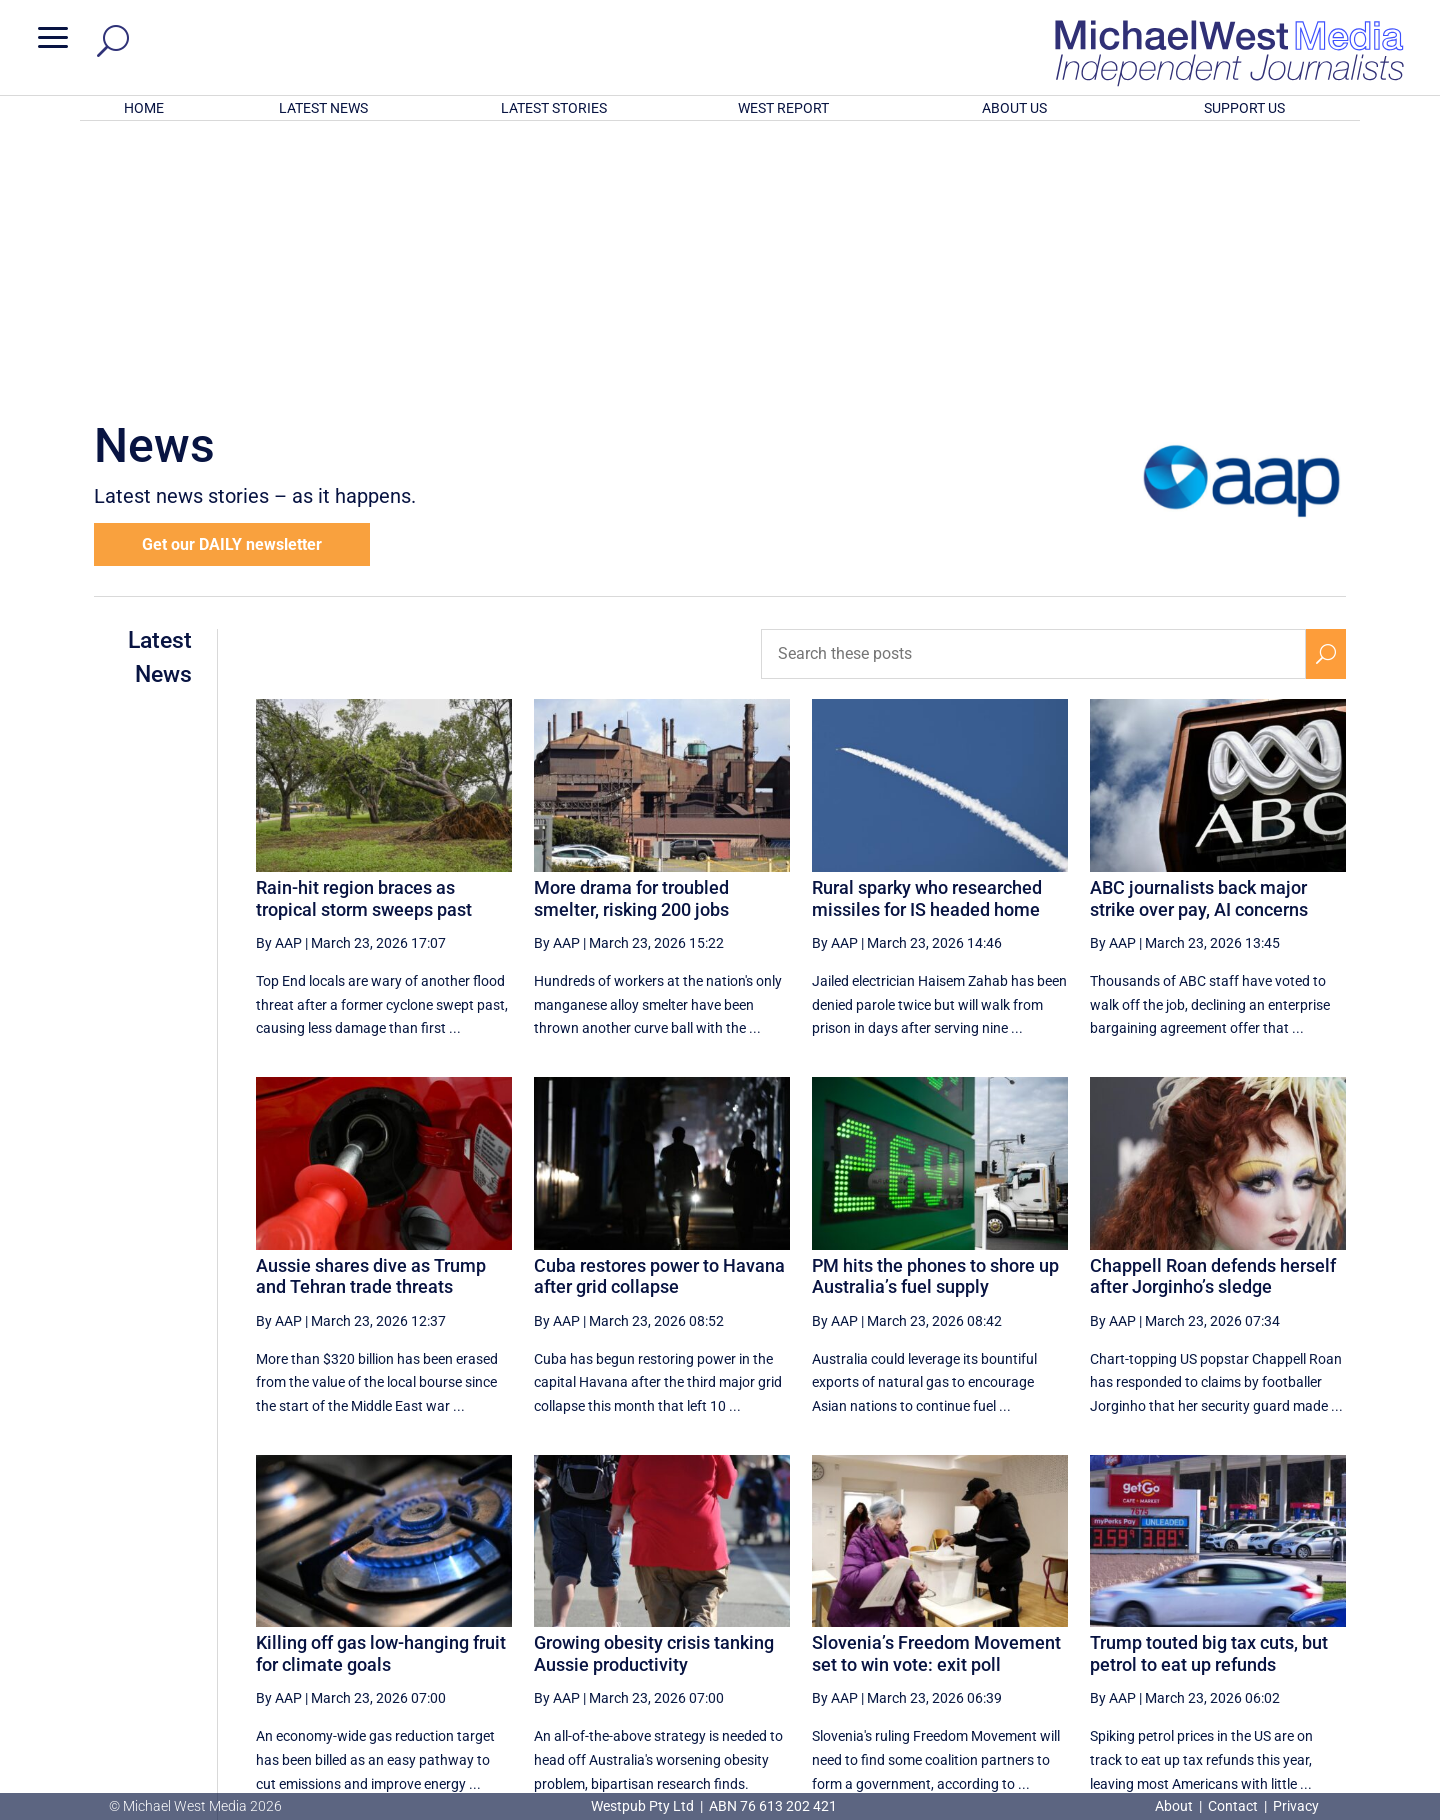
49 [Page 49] (929, 1610)
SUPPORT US (1244, 108)
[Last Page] (1323, 1609)
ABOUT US (1014, 108)
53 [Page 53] (1131, 1610)
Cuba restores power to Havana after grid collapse (659, 1014)
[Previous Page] (883, 1609)
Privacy (1296, 1806)
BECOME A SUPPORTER (1336, 1684)
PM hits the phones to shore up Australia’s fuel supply (935, 1014)
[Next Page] (1278, 1609)
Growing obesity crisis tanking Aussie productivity (654, 1391)
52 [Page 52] (1081, 1610)
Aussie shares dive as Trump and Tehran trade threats (371, 1014)
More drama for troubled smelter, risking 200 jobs (631, 636)
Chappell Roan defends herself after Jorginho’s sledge (1213, 1014)
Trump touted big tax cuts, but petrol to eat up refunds (1209, 1391)
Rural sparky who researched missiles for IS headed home (927, 636)
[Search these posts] (1033, 392)
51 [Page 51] (1030, 1610)
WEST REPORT (783, 108)
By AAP (279, 681)
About (1175, 1806)
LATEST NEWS (323, 108)
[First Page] (839, 1609)
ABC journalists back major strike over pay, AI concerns (1199, 636)
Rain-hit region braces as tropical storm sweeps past (364, 636)
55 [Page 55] (1233, 1610)
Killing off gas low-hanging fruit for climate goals (381, 1391)
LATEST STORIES (554, 108)
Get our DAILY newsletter (232, 282)
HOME (144, 108)
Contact (1233, 1806)
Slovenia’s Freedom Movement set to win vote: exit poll (936, 1391)
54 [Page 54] (1182, 1610)
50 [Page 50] (980, 1610)
